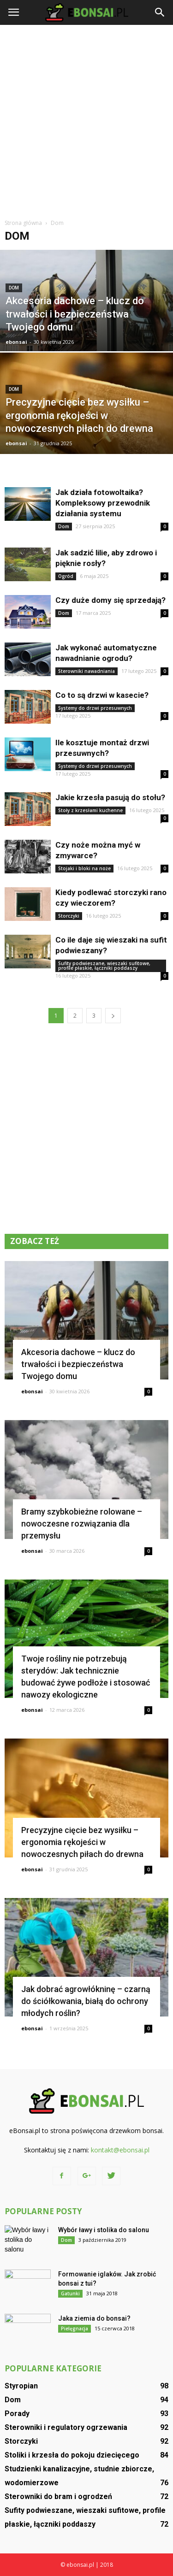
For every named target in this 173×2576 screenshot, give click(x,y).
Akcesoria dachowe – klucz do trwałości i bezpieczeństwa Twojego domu (78, 1364)
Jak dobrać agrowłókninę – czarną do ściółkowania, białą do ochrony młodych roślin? (85, 2001)
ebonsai (16, 341)
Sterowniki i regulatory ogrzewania (66, 2427)
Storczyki (68, 916)
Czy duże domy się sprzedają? (110, 600)
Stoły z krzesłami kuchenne (90, 810)
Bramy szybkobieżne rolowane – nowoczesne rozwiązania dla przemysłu (81, 1523)
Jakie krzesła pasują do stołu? (110, 797)
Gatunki (70, 2293)
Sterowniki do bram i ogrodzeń (58, 2496)
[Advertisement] (86, 120)
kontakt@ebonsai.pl (120, 2150)
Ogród (65, 576)
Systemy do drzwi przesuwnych (95, 708)
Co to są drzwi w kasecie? (102, 695)
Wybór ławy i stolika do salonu (103, 2230)
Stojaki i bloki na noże (84, 868)
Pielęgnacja (74, 2328)
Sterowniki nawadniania (86, 671)
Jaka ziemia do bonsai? (94, 2318)
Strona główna (23, 223)
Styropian (21, 2385)
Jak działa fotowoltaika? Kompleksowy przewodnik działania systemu (102, 503)
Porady (17, 2413)
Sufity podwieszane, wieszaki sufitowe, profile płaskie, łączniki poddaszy (104, 965)
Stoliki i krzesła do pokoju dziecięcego (72, 2455)
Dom (14, 287)
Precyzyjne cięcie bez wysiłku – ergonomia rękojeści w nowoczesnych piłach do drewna (82, 1842)
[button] (160, 12)
